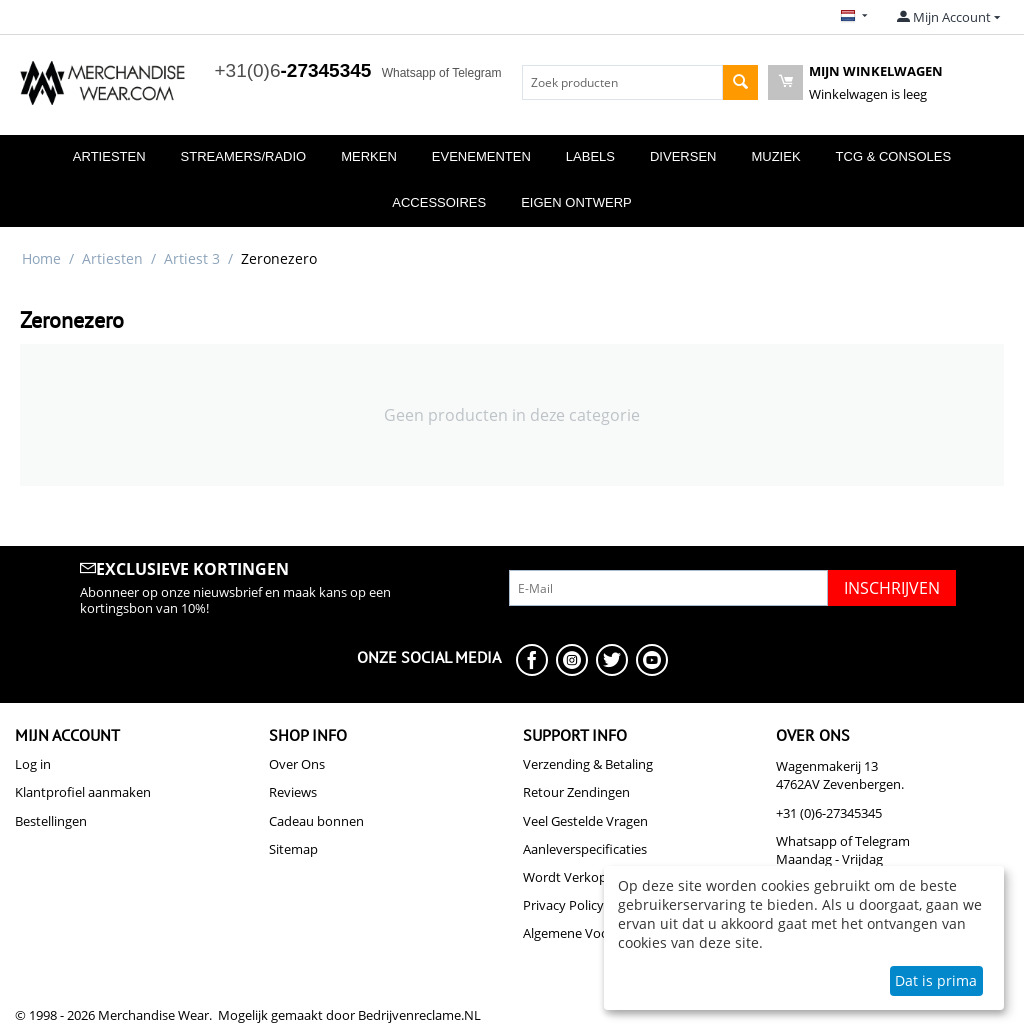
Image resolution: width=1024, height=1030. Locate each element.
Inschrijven (892, 588)
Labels (590, 156)
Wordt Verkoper (571, 877)
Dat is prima (936, 980)
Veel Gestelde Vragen (585, 821)
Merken (369, 156)
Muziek (775, 156)
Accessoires (439, 202)
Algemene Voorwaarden (594, 933)
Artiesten (109, 156)
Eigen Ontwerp (576, 202)
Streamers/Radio (244, 156)
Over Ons (297, 764)
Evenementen (481, 156)
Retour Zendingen (576, 792)
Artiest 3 (192, 258)
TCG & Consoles (894, 156)
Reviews (293, 792)
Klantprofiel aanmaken (83, 792)
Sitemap (293, 849)
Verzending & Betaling (588, 764)
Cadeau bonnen (316, 821)
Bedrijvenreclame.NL (419, 1015)
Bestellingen (51, 821)
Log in (33, 764)
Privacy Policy (563, 905)
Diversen (683, 156)
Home (41, 258)
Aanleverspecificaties (585, 849)
